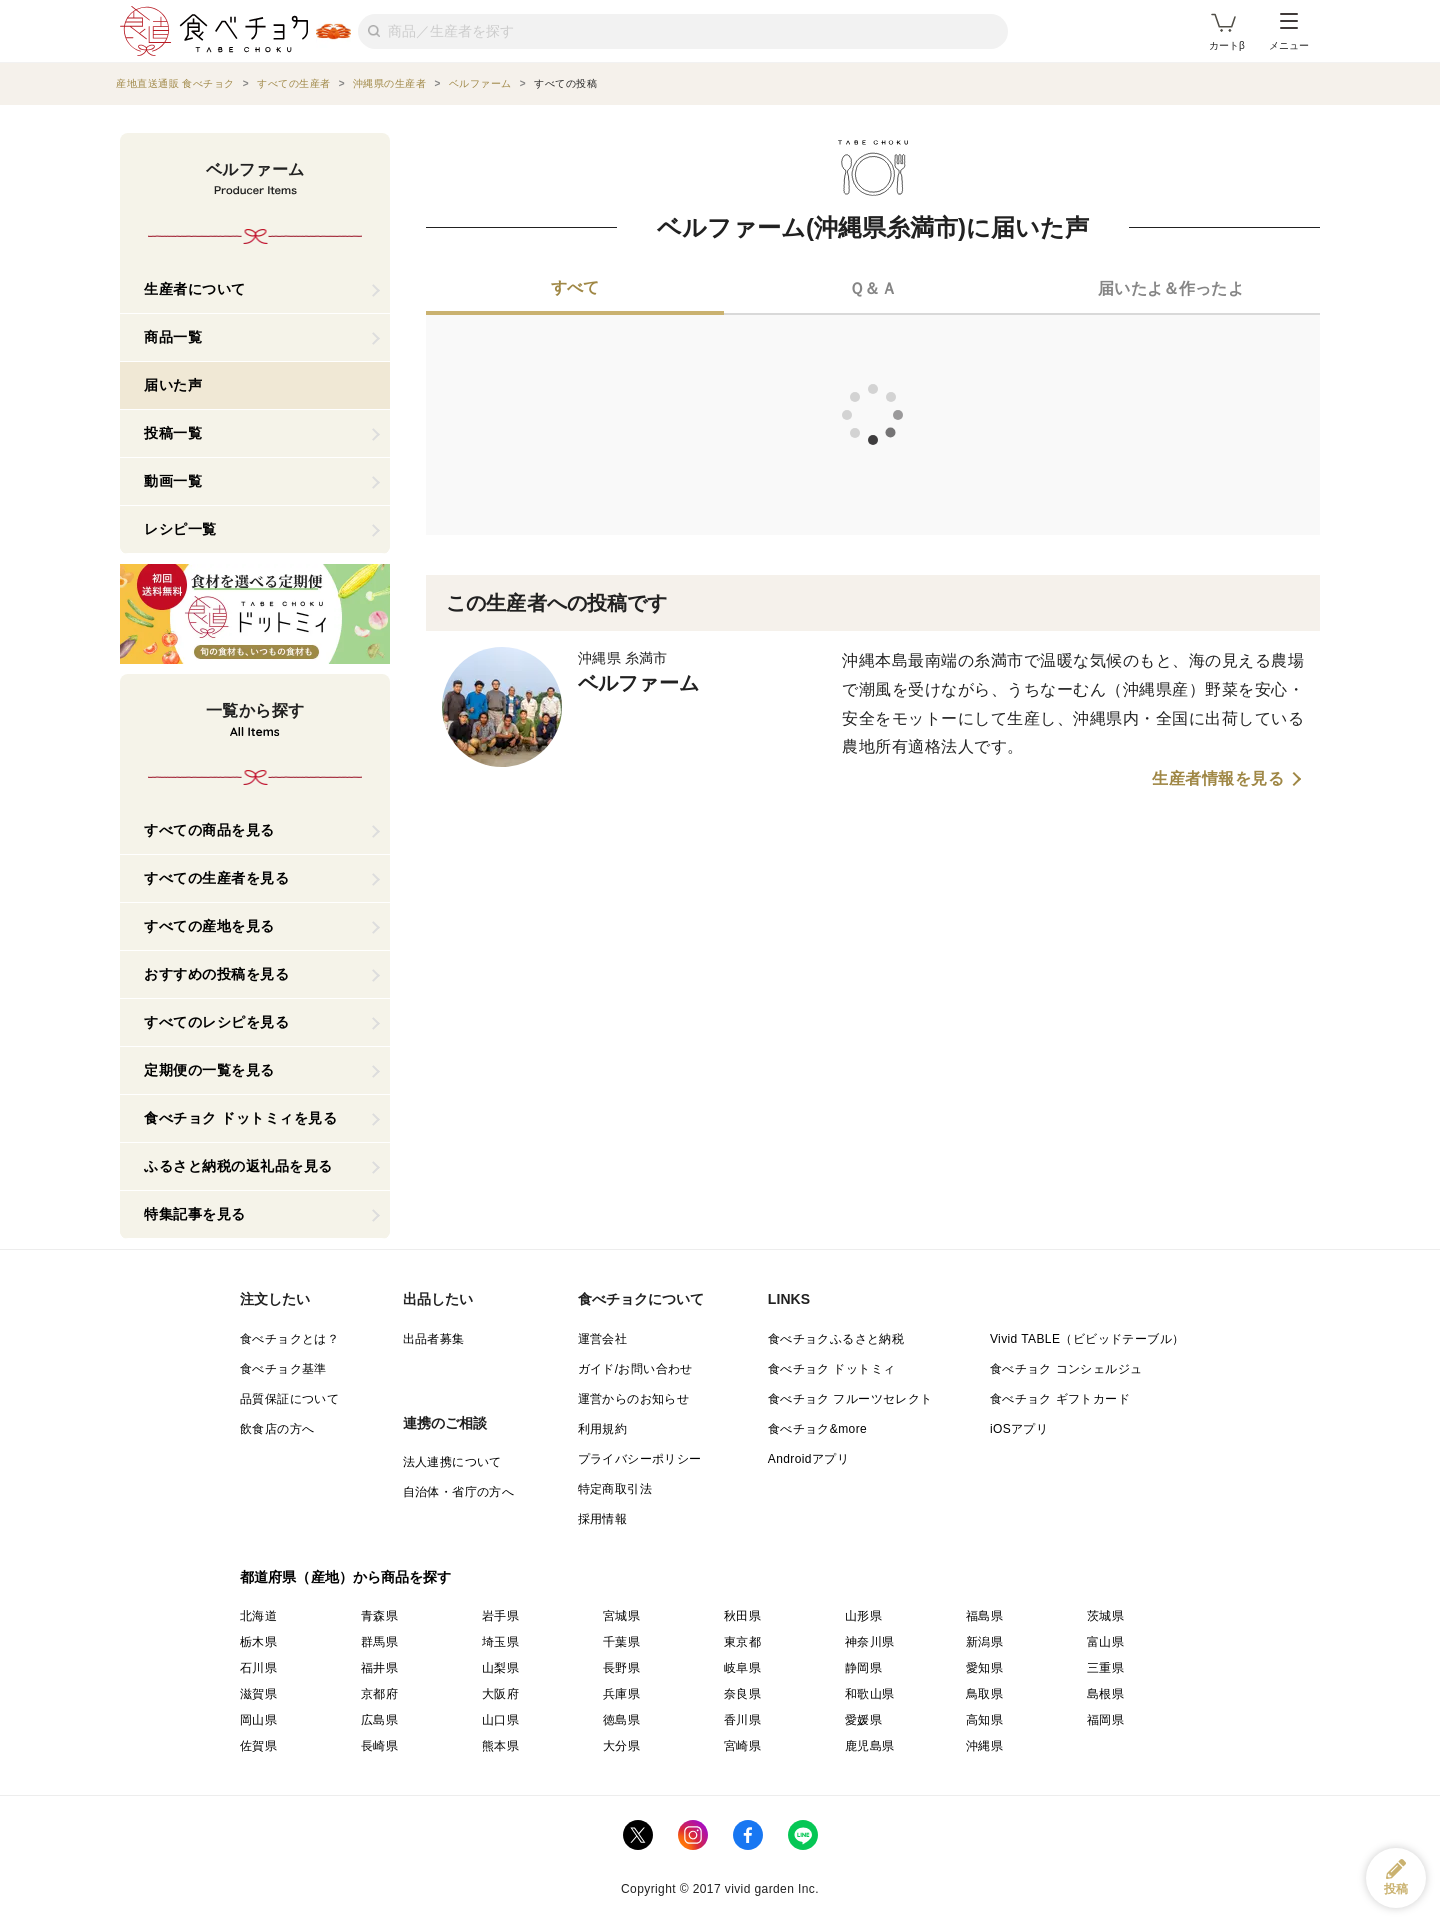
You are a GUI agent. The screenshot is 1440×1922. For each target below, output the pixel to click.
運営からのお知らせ (634, 1399)
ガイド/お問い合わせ (635, 1369)
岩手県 (500, 1616)
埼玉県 (500, 1642)
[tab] (575, 290)
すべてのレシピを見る (216, 1022)
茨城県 (1105, 1616)
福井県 (379, 1668)
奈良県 (742, 1694)
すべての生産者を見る (216, 878)
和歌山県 (870, 1694)
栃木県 (258, 1642)
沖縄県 (984, 1746)
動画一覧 (173, 481)
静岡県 (863, 1668)
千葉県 (621, 1642)
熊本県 (500, 1746)
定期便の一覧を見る (209, 1070)
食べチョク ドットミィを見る (240, 1118)
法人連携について (452, 1462)
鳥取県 (984, 1694)
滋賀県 (258, 1694)
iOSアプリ (1019, 1429)
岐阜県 (742, 1668)
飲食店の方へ (277, 1429)
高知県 (984, 1720)
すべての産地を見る (209, 926)
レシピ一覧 (180, 529)
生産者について (195, 289)
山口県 (500, 1720)
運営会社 (603, 1339)
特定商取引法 (615, 1489)
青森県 (379, 1616)
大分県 (621, 1746)
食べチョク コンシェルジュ (1066, 1369)
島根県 (1105, 1694)
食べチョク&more (817, 1429)
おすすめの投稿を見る (216, 974)
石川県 (258, 1668)
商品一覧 (173, 337)
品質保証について (289, 1399)
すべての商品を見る (209, 830)
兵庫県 (621, 1694)
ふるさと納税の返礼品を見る (238, 1166)
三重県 (1105, 1668)
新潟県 (984, 1642)
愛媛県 (863, 1720)
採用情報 (603, 1519)
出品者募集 (434, 1339)
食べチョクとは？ (289, 1339)
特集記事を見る (195, 1214)
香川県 (742, 1720)
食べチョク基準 (283, 1369)
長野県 (621, 1668)
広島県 (379, 1720)
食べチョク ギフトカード (1060, 1399)
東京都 (742, 1642)
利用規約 (603, 1429)
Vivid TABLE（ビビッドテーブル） (1087, 1339)
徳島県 (621, 1720)
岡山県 (258, 1720)
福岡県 (1105, 1720)
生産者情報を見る (1218, 779)
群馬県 (379, 1642)
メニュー (1289, 32)
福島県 (984, 1616)
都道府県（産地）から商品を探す (346, 1577)
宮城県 (621, 1616)
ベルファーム (638, 683)
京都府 (379, 1694)
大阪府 (500, 1694)
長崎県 (379, 1746)
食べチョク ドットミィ (832, 1369)
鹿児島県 (870, 1746)
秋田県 (742, 1616)
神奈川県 (870, 1642)
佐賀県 (258, 1746)
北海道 (258, 1616)
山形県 (863, 1616)
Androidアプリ (808, 1459)
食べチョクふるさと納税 (836, 1339)
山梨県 (500, 1668)
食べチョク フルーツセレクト (850, 1399)
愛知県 (984, 1668)
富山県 (1105, 1642)
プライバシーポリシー (640, 1459)
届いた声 (173, 385)
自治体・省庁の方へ (459, 1492)
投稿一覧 (173, 433)
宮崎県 (742, 1746)
